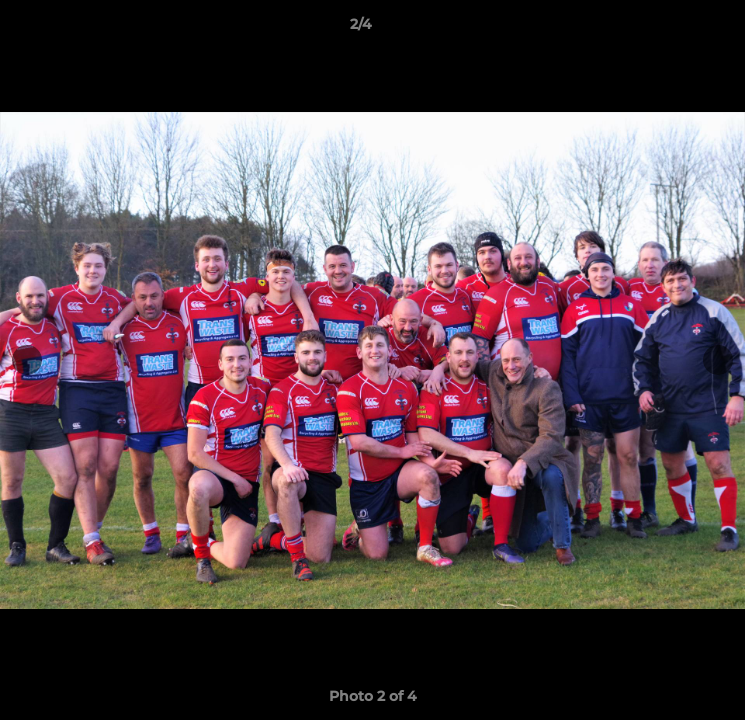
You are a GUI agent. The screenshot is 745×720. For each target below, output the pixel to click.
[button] (673, 29)
